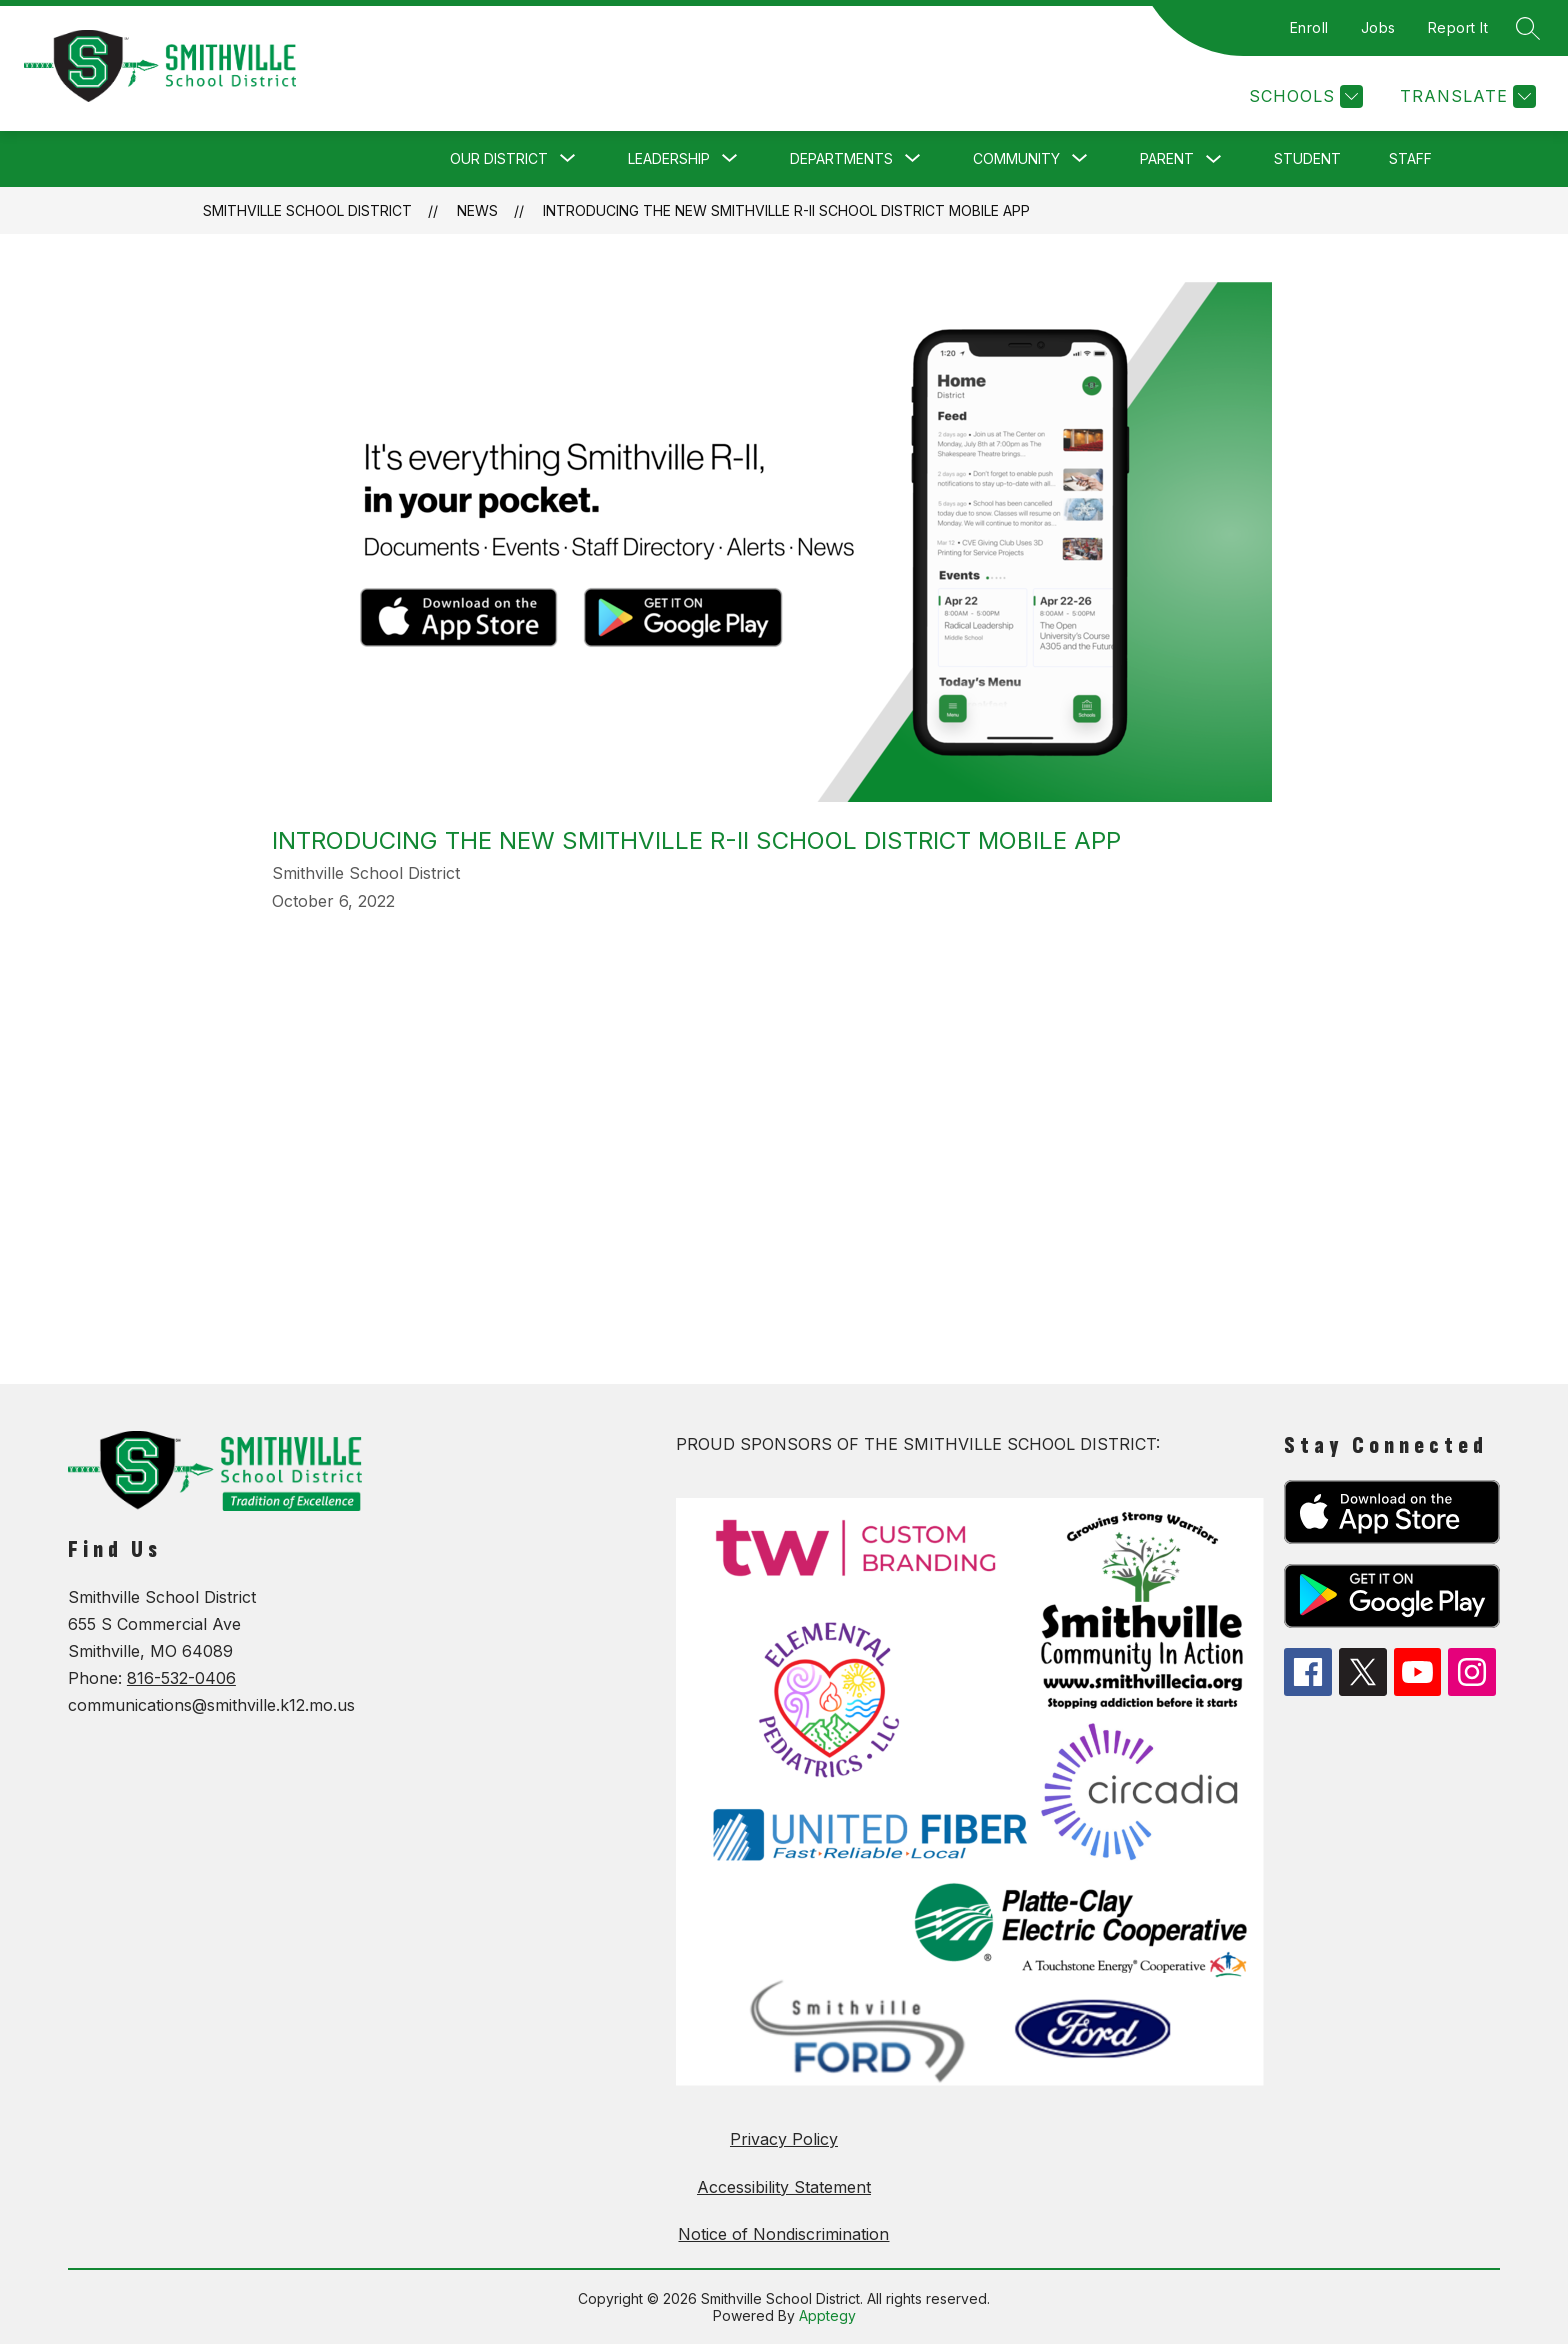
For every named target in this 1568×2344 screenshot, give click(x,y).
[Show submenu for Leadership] (669, 159)
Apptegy (827, 2315)
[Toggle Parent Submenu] (1214, 159)
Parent (1167, 158)
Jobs (1378, 27)
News (477, 210)
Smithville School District (307, 210)
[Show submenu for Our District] (499, 159)
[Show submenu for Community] (1016, 159)
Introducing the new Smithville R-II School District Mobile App (786, 210)
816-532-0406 (181, 1678)
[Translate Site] (1465, 96)
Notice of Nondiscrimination (783, 2234)
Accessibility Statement (784, 2187)
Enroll (1309, 27)
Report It (1458, 27)
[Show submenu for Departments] (841, 159)
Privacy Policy (784, 2139)
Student (1307, 158)
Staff (1410, 158)
